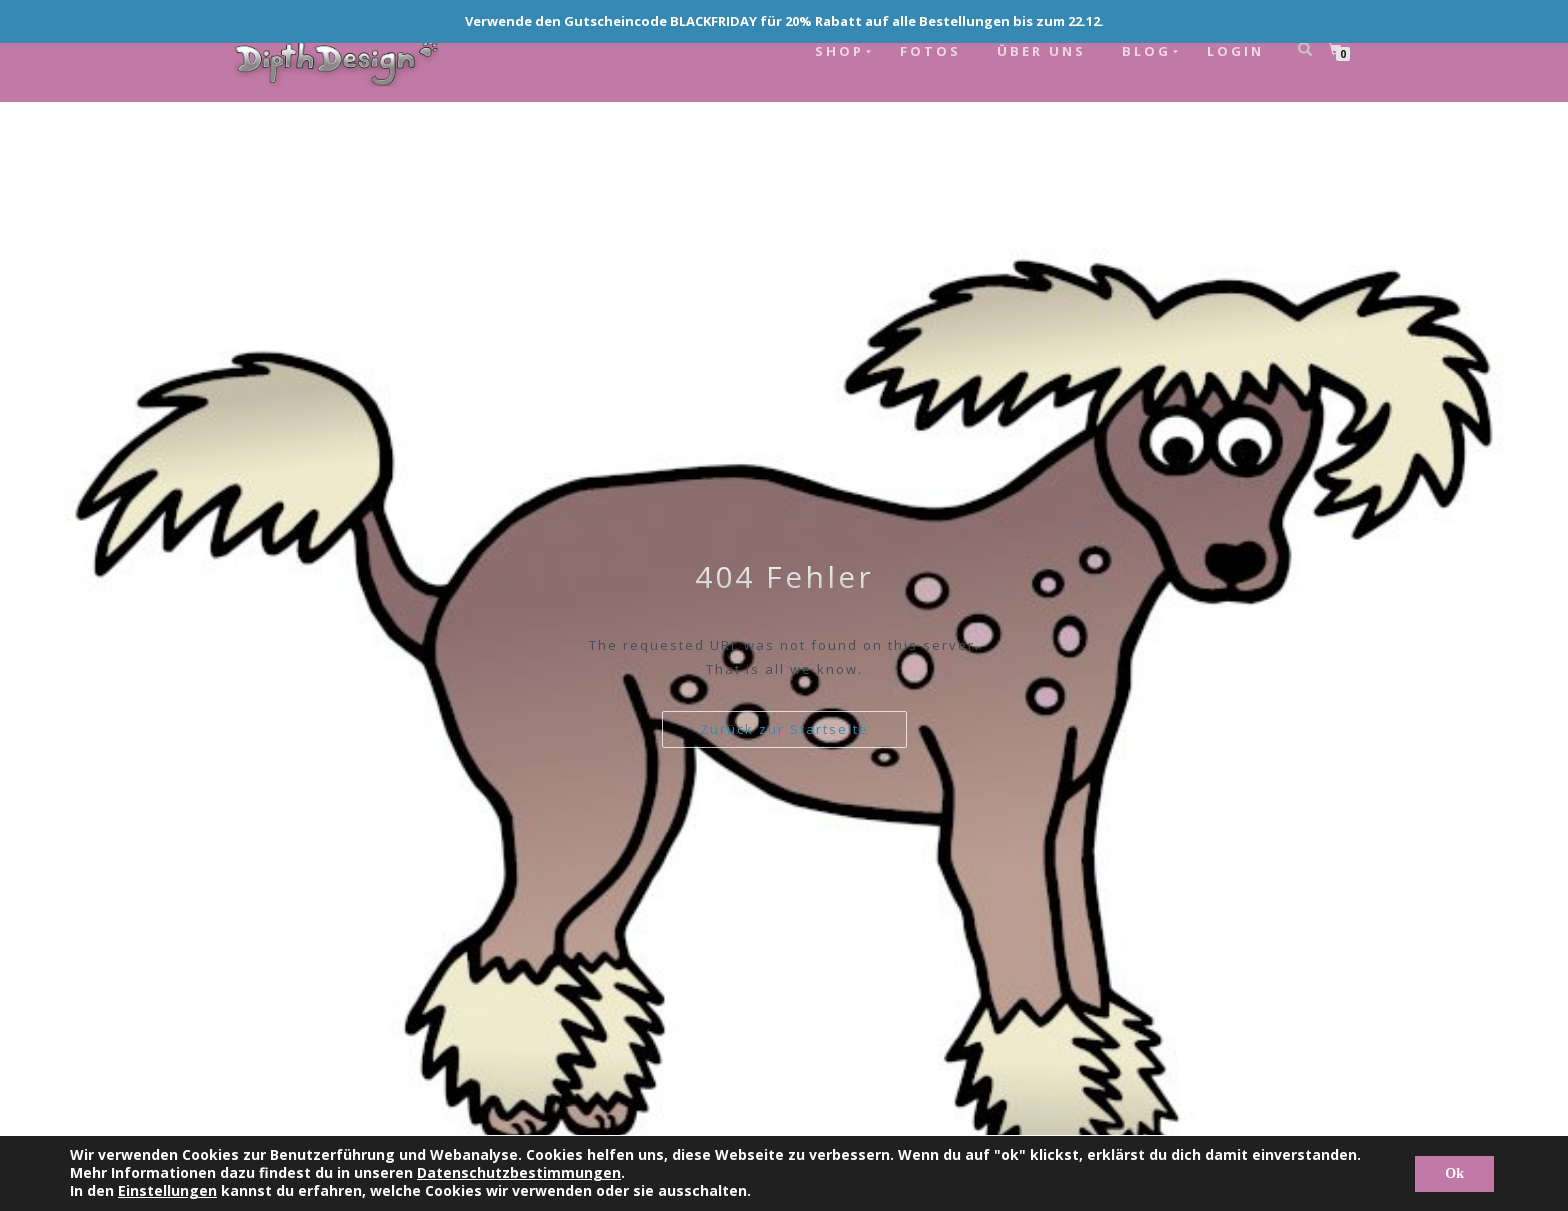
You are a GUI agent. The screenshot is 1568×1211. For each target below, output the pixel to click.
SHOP (839, 51)
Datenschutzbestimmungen (519, 1172)
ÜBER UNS (1041, 51)
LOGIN (1235, 51)
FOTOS (930, 51)
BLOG (1146, 51)
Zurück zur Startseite (784, 729)
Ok (1454, 1173)
